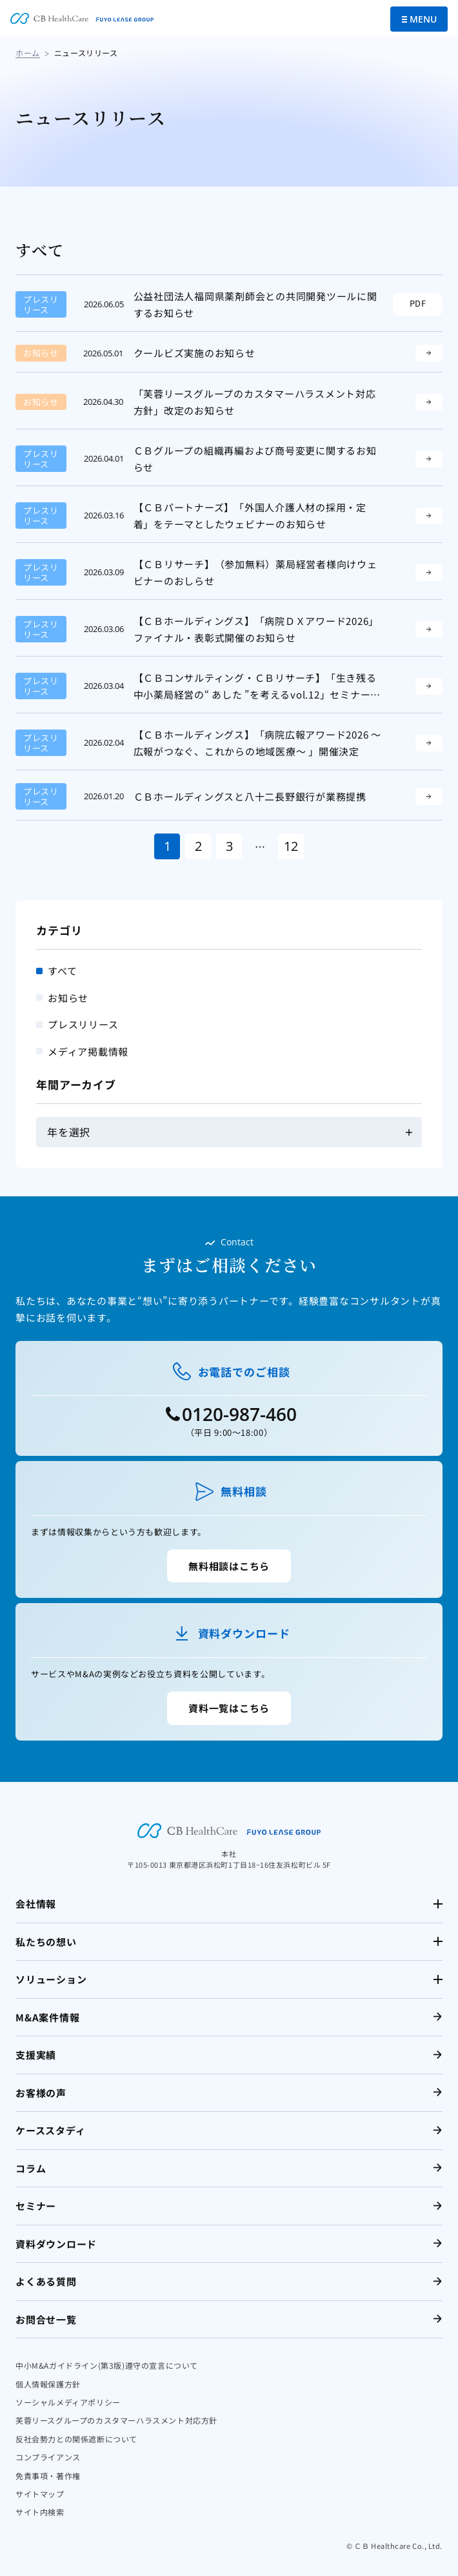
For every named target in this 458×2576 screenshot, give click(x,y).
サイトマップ (40, 2493)
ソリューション (50, 1979)
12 (291, 846)
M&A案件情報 (47, 2017)
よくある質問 (46, 2281)
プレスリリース (83, 1024)
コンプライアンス (48, 2456)
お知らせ (68, 998)
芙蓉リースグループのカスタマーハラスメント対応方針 (116, 2420)
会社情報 (35, 1903)
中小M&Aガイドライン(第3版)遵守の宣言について (106, 2365)
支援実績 (35, 2054)
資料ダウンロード (56, 2244)
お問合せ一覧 (46, 2319)
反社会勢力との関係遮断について (76, 2438)
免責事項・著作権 (48, 2475)
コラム (30, 2168)
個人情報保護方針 (48, 2383)
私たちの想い (46, 1941)
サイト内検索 (40, 2511)
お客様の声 (40, 2093)
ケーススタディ (50, 2130)
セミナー (35, 2206)
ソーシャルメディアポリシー (68, 2402)
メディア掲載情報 (88, 1051)
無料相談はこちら (229, 1566)
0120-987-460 (239, 1414)
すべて (62, 970)
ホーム (27, 52)
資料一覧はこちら (229, 1708)
